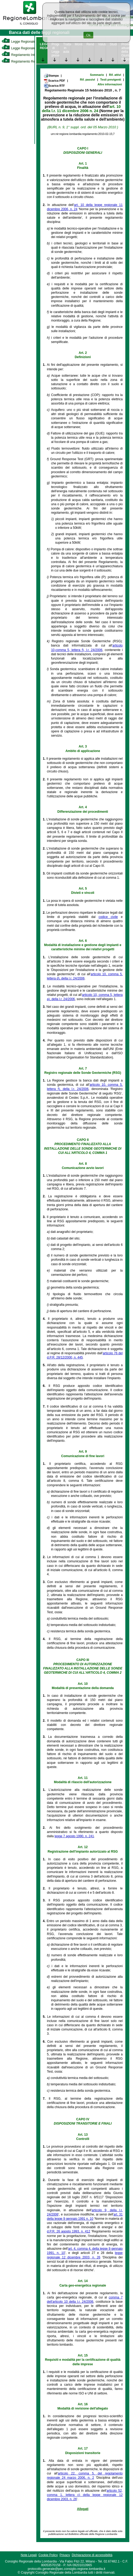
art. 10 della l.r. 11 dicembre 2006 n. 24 (81, 108)
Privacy (65, 2555)
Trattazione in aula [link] (67, 48)
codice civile (108, 917)
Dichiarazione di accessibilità (92, 2555)
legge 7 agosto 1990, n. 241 (74, 1836)
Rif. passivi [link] (87, 79)
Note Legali (29, 2555)
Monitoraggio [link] (78, 44)
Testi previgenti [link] (110, 79)
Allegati (82, 2509)
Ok (88, 35)
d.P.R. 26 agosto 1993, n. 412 (68, 2231)
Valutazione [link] (102, 44)
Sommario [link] (97, 74)
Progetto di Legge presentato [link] (55, 49)
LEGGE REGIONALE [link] (44, 46)
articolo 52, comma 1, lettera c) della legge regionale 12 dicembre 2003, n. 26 (85, 2495)
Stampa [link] (51, 75)
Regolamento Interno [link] (21, 55)
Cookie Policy (48, 2555)
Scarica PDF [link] (54, 81)
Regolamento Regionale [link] (23, 61)
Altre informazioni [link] (109, 84)
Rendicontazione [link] (90, 44)
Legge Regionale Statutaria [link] (26, 48)
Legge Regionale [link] (18, 41)
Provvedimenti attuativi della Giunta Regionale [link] (125, 51)
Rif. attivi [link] (115, 74)
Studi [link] (113, 44)
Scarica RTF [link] (54, 86)
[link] (29, 25)
